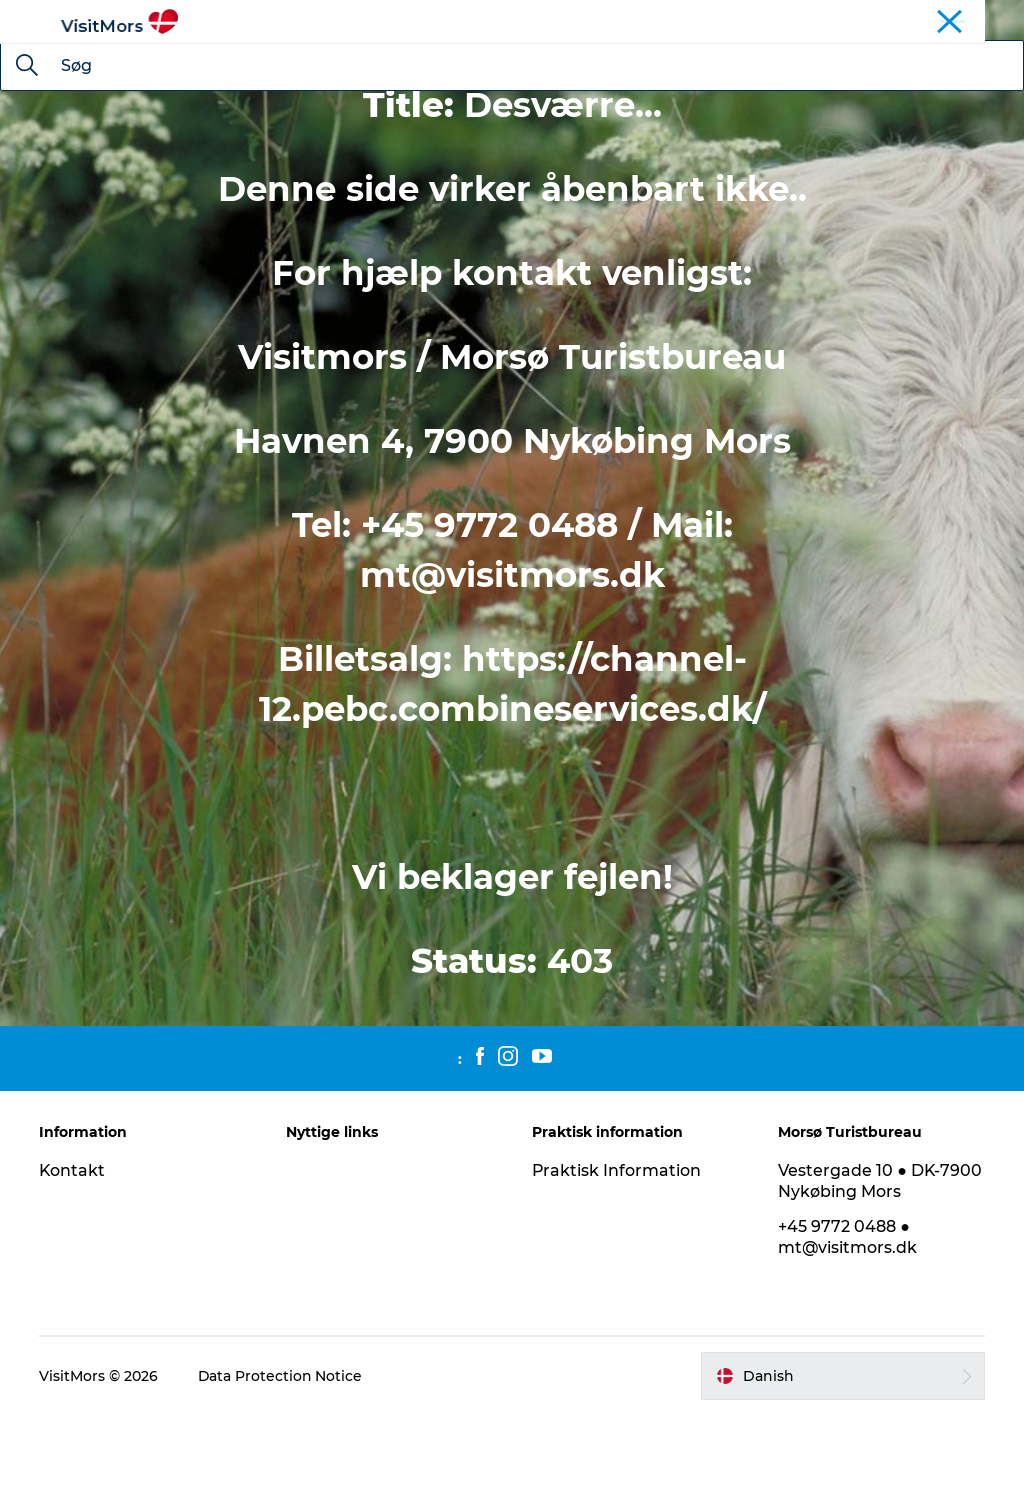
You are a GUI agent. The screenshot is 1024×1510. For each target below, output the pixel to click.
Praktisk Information (617, 1265)
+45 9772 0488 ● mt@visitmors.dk (848, 1332)
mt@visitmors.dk (512, 670)
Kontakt (73, 1265)
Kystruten (974, 19)
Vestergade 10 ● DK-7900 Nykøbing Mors (880, 1276)
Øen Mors (897, 19)
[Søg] (27, 162)
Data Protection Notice (282, 1471)
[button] (842, 1471)
